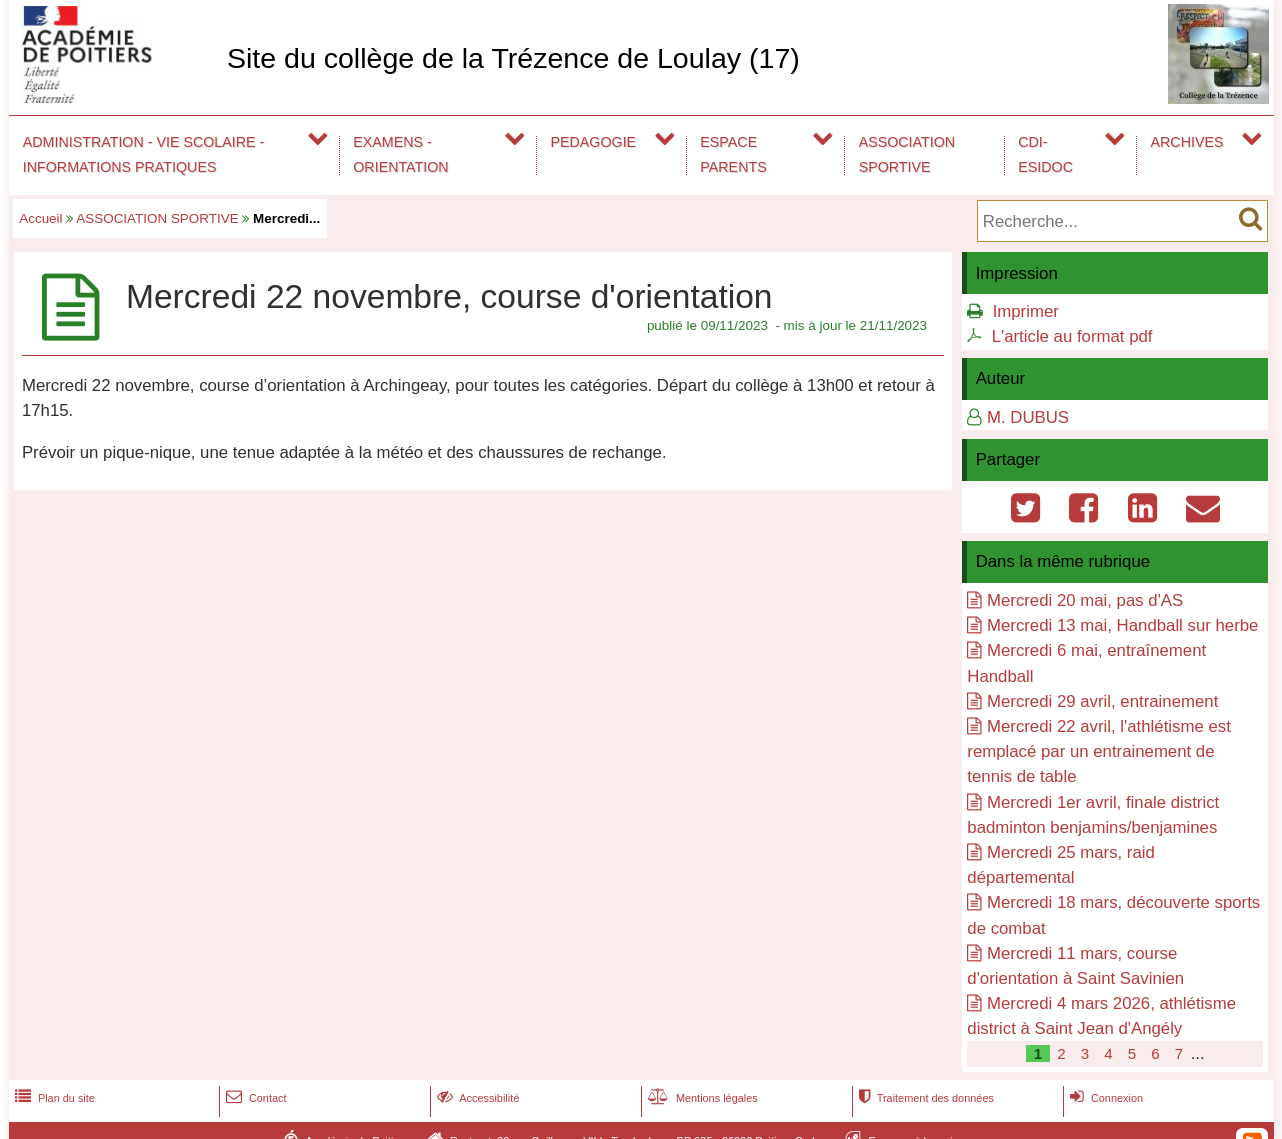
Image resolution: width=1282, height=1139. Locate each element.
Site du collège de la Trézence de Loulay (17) (513, 58)
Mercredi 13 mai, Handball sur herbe (1122, 625)
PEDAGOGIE (594, 142)
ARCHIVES (1187, 142)
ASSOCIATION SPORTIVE (907, 154)
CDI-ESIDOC (1045, 154)
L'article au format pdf (1072, 336)
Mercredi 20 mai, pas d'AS (1085, 600)
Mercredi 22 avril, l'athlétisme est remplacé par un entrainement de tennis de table (1099, 751)
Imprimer (1026, 311)
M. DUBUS (1028, 417)
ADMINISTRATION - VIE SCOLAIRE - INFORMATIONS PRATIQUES (144, 154)
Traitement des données (924, 1098)
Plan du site (53, 1098)
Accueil (40, 218)
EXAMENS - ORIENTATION (400, 154)
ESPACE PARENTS (733, 154)
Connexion (1104, 1098)
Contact (254, 1098)
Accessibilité (476, 1098)
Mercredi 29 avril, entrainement (1102, 701)
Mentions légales (701, 1098)
